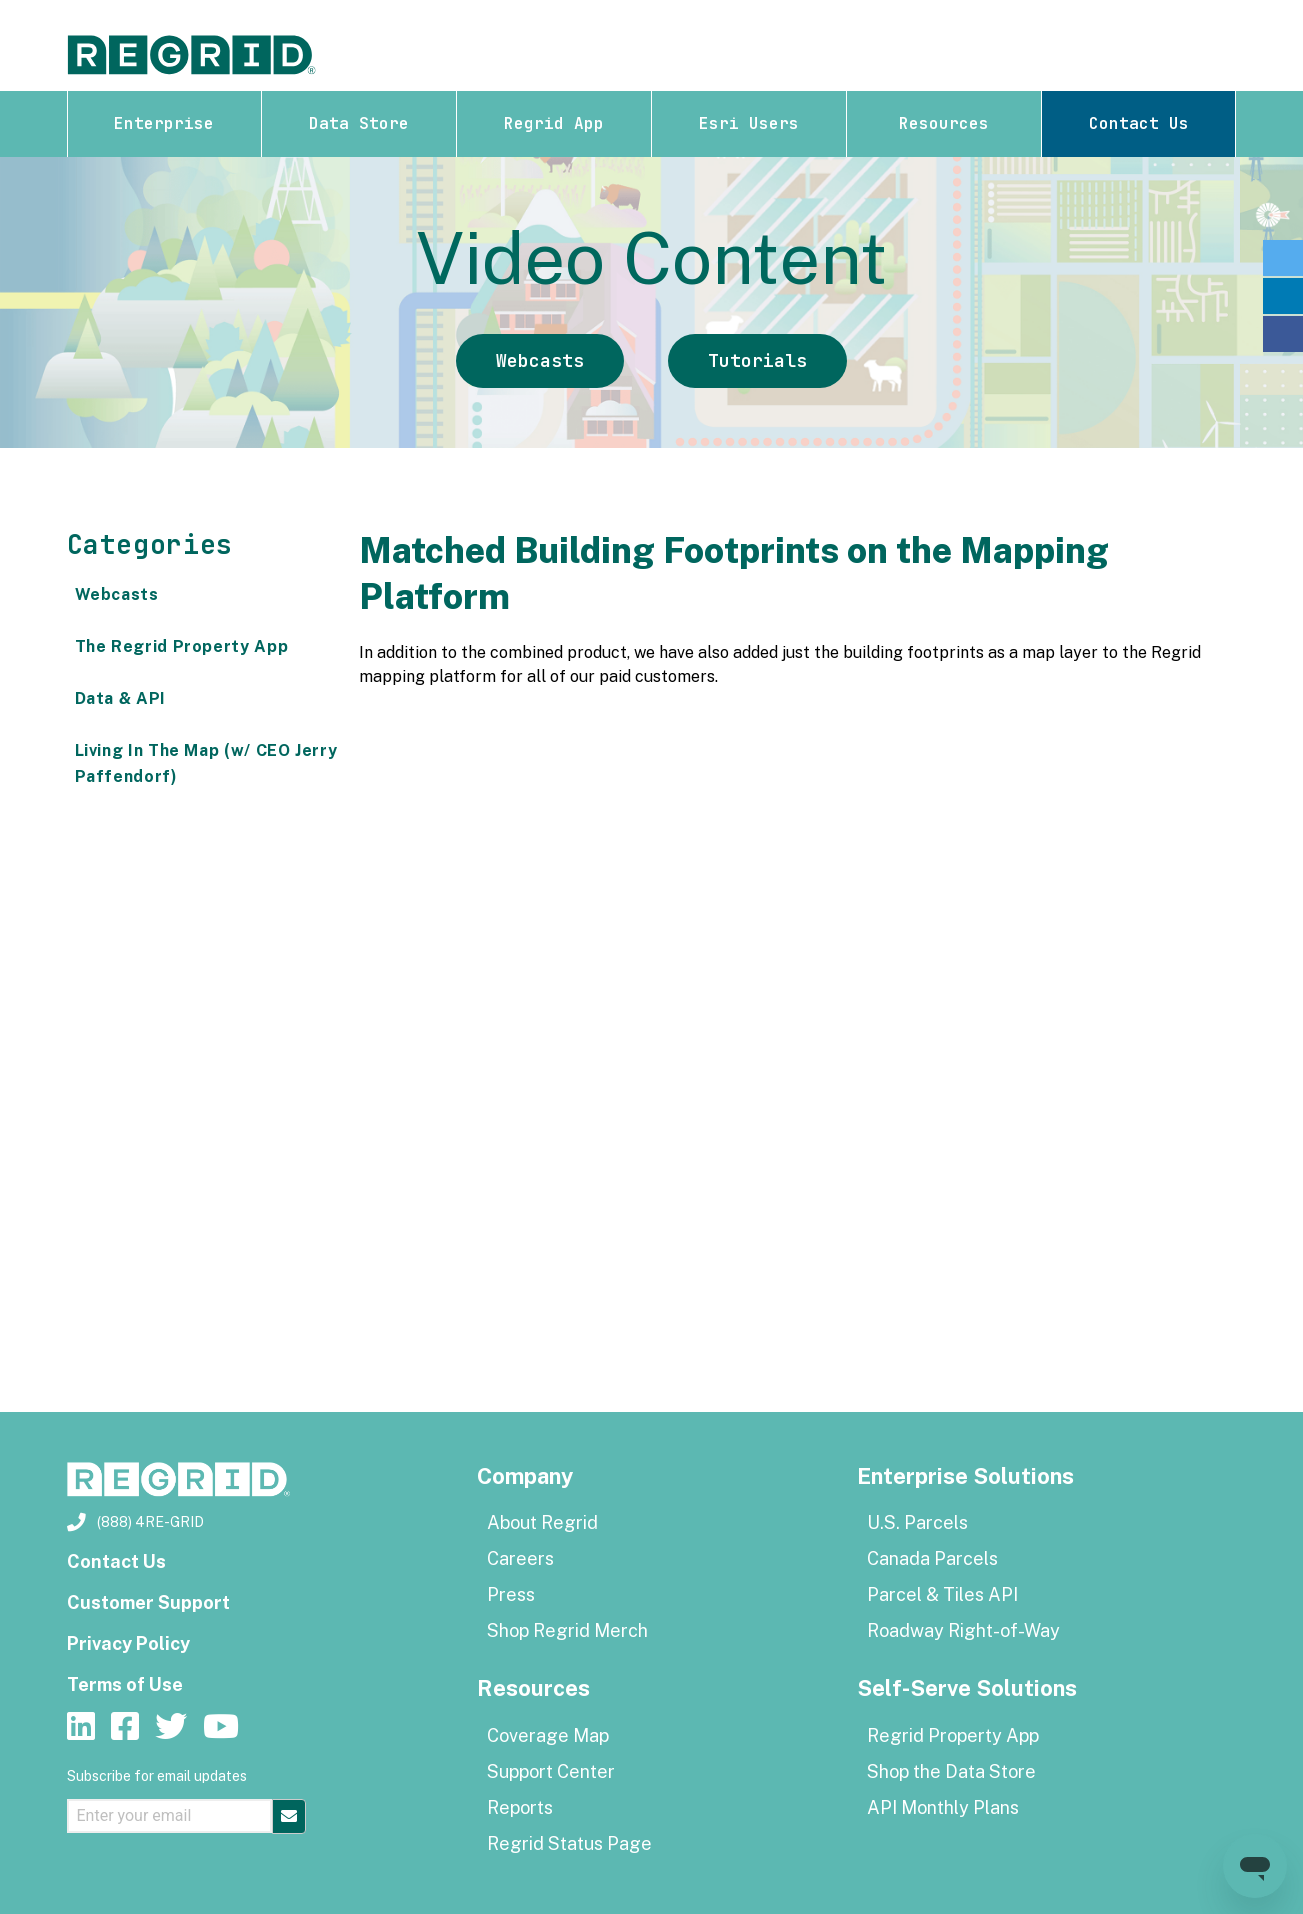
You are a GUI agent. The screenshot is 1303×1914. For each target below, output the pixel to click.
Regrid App (554, 123)
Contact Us (1139, 123)
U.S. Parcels (917, 1522)
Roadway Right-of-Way (963, 1630)
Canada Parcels (932, 1558)
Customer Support (148, 1602)
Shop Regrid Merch (567, 1630)
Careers (520, 1558)
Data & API (120, 698)
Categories (150, 544)
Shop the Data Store (951, 1771)
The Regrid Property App (182, 646)
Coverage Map (548, 1735)
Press (511, 1594)
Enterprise (164, 123)
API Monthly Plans (943, 1807)
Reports (520, 1807)
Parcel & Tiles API (942, 1594)
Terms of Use (125, 1684)
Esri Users (749, 123)
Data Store (359, 123)
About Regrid (542, 1522)
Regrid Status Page (569, 1843)
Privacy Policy (128, 1643)
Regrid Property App (953, 1735)
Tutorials (757, 360)
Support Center (551, 1771)
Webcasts (540, 360)
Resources (944, 123)
